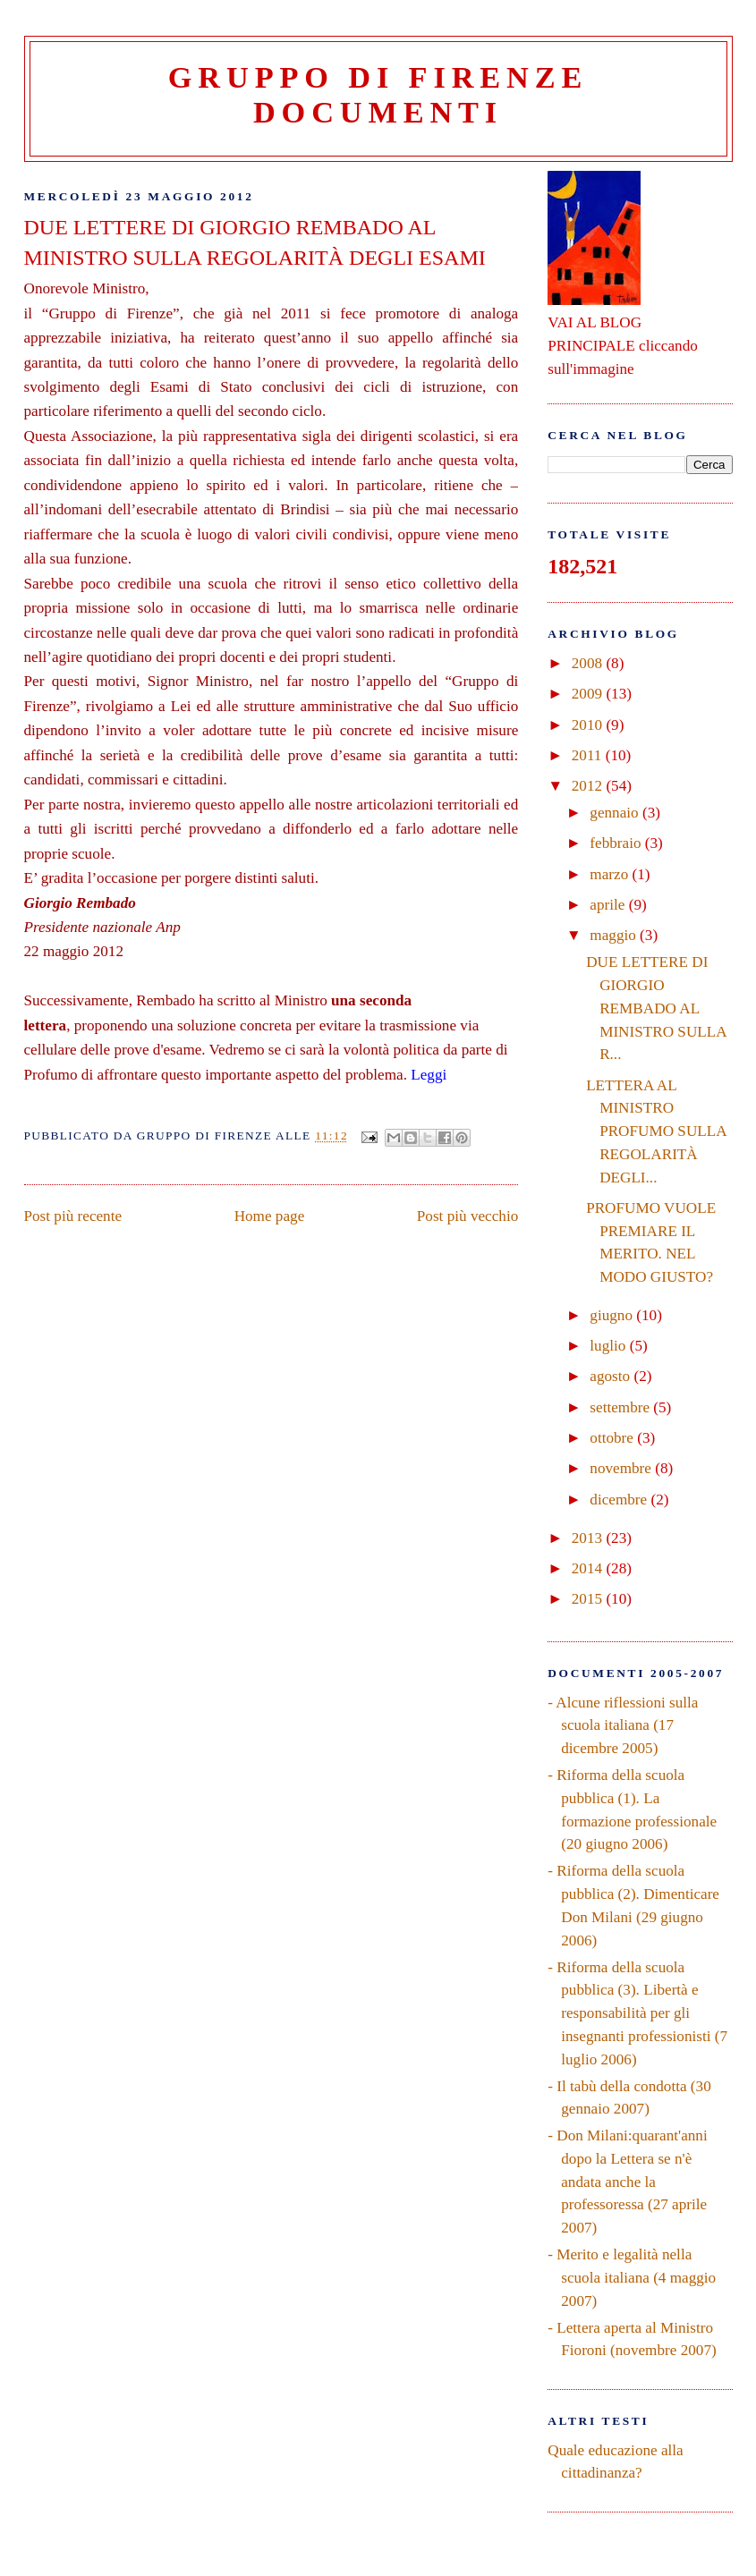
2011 (589, 755)
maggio (615, 935)
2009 (589, 693)
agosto (611, 1376)
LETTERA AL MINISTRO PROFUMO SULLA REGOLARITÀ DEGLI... (656, 1131)
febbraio (617, 843)
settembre (621, 1407)
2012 (589, 785)
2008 (589, 663)
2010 (589, 724)
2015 (589, 1598)
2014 (589, 1568)
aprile (609, 904)
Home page (269, 1216)
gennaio (616, 812)
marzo (611, 874)
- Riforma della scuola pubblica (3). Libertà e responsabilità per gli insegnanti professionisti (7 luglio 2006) (637, 2013)
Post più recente (73, 1216)
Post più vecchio (467, 1216)
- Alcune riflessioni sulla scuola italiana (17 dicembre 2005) (623, 1725)
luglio (609, 1345)
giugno (613, 1315)
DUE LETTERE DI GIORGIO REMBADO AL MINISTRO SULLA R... (656, 1008)
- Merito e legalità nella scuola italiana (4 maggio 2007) (632, 2277)
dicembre (620, 1499)
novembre (622, 1468)
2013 (589, 1538)
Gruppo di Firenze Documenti (378, 94)
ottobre (613, 1437)
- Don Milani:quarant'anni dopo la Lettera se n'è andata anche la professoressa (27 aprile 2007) (627, 2181)
